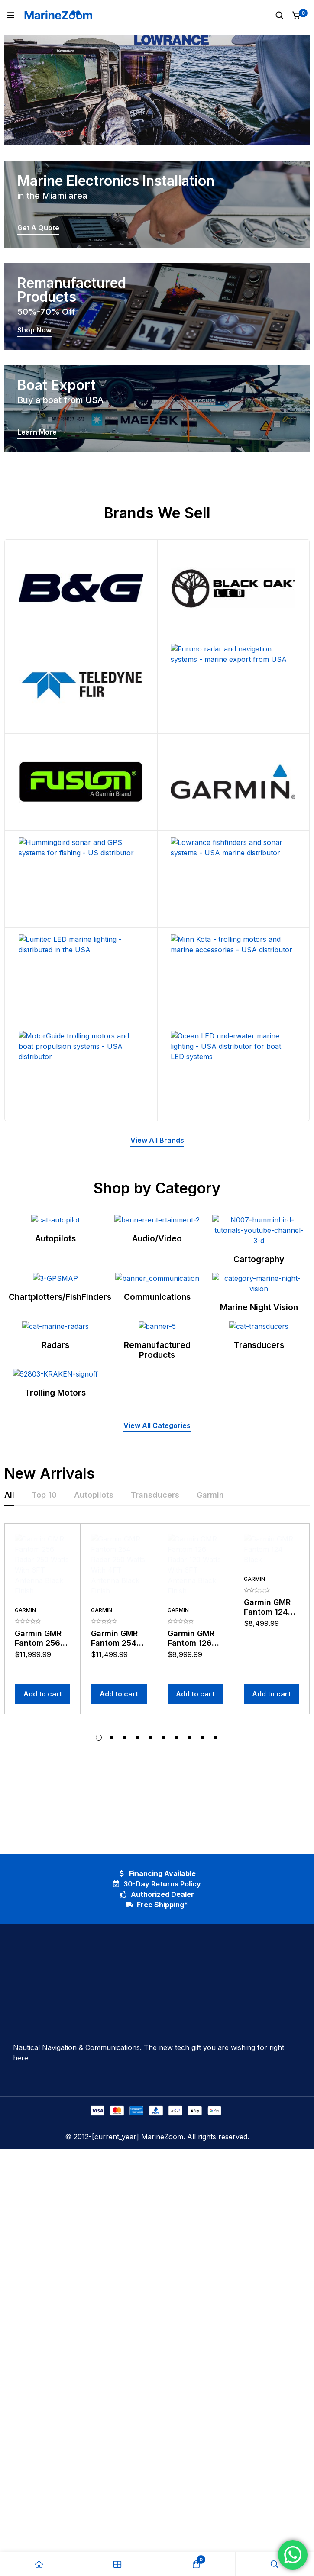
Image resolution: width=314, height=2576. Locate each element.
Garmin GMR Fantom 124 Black (267, 1935)
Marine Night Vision (259, 1441)
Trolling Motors (55, 1692)
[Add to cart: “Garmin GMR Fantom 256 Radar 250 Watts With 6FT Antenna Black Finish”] (42, 1966)
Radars (55, 1562)
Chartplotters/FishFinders (60, 1441)
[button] (157, 1141)
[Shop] (117, 2564)
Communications (157, 1441)
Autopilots (55, 1321)
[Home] (39, 2564)
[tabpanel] (157, 1918)
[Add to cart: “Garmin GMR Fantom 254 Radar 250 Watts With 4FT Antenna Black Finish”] (118, 1966)
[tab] (9, 1795)
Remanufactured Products (157, 1567)
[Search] (279, 15)
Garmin (25, 1902)
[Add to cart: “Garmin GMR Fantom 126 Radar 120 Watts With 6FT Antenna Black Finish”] (195, 1966)
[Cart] (296, 15)
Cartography (258, 1321)
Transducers (258, 1562)
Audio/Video (157, 1321)
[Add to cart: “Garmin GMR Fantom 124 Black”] (271, 1966)
